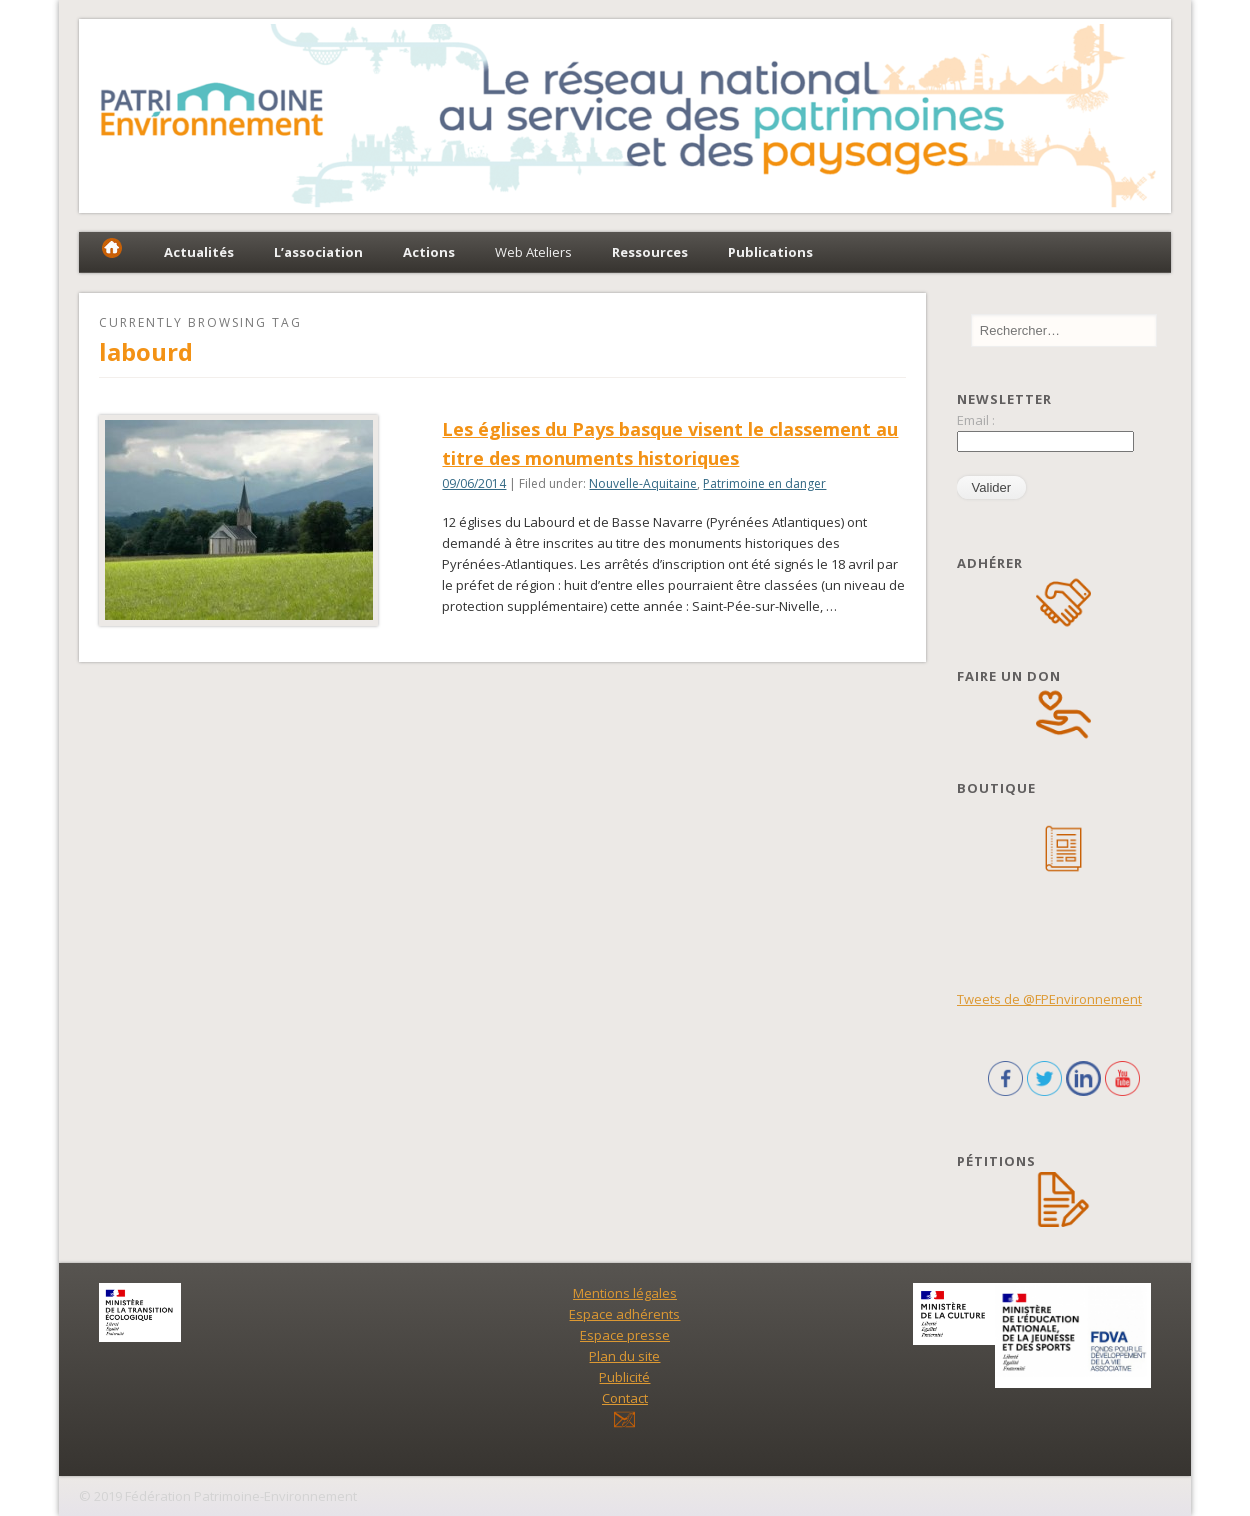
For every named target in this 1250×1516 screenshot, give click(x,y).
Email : (976, 420)
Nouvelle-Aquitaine (643, 483)
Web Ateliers (533, 252)
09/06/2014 (474, 483)
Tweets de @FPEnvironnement (1049, 999)
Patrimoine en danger (764, 483)
